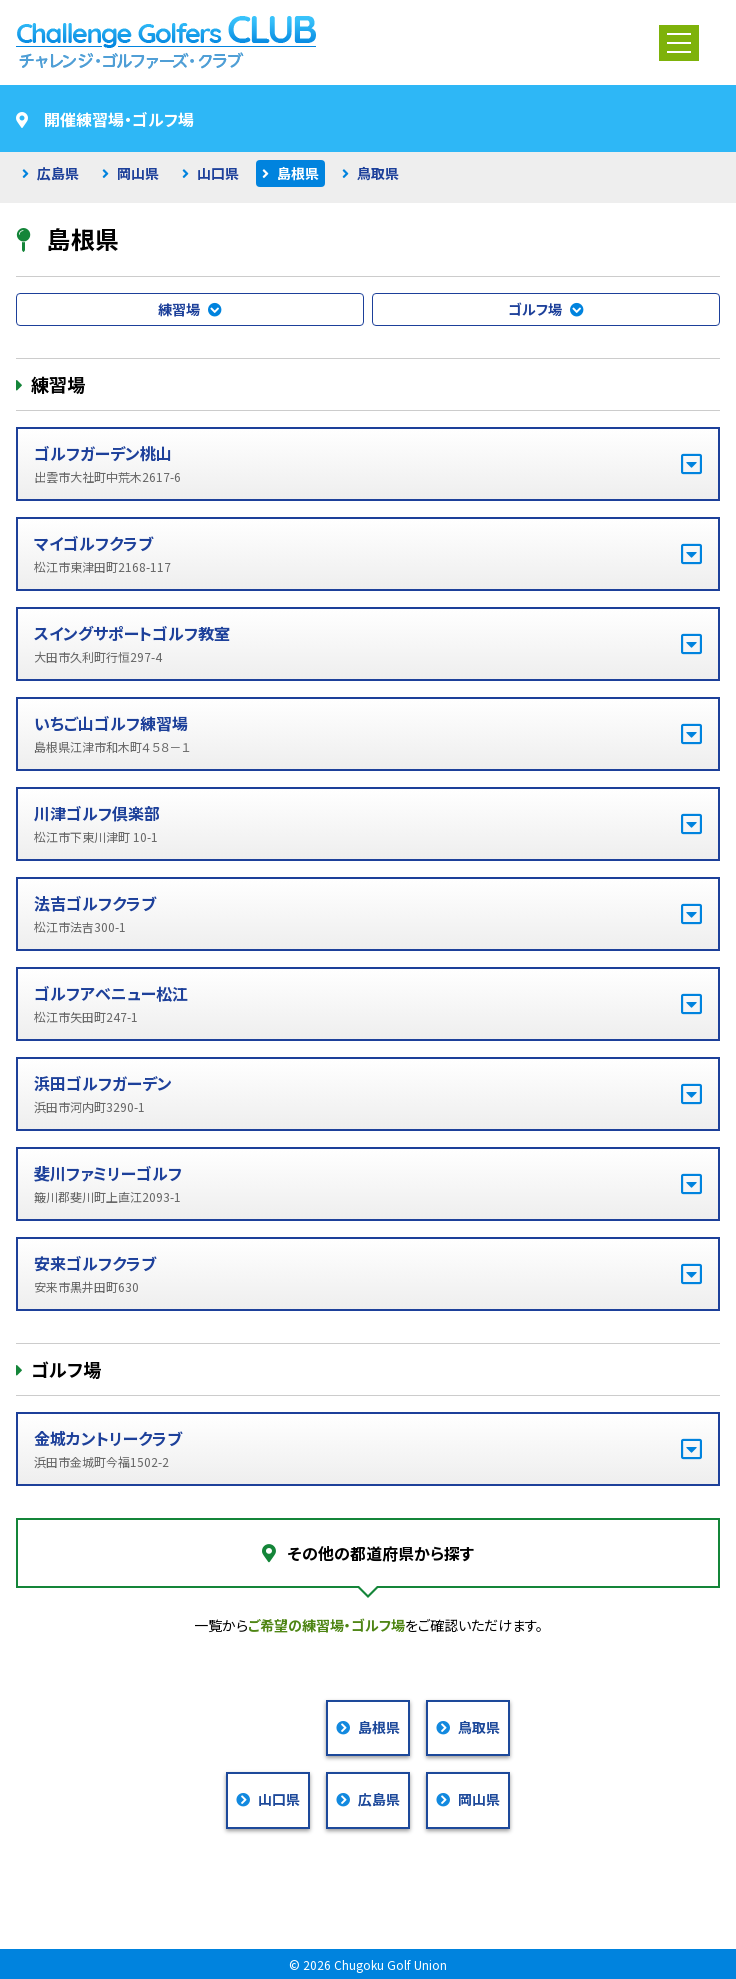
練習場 (179, 309)
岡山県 (138, 173)
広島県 (58, 173)
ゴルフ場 (535, 309)
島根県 (298, 173)
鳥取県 (378, 173)
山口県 (218, 173)
